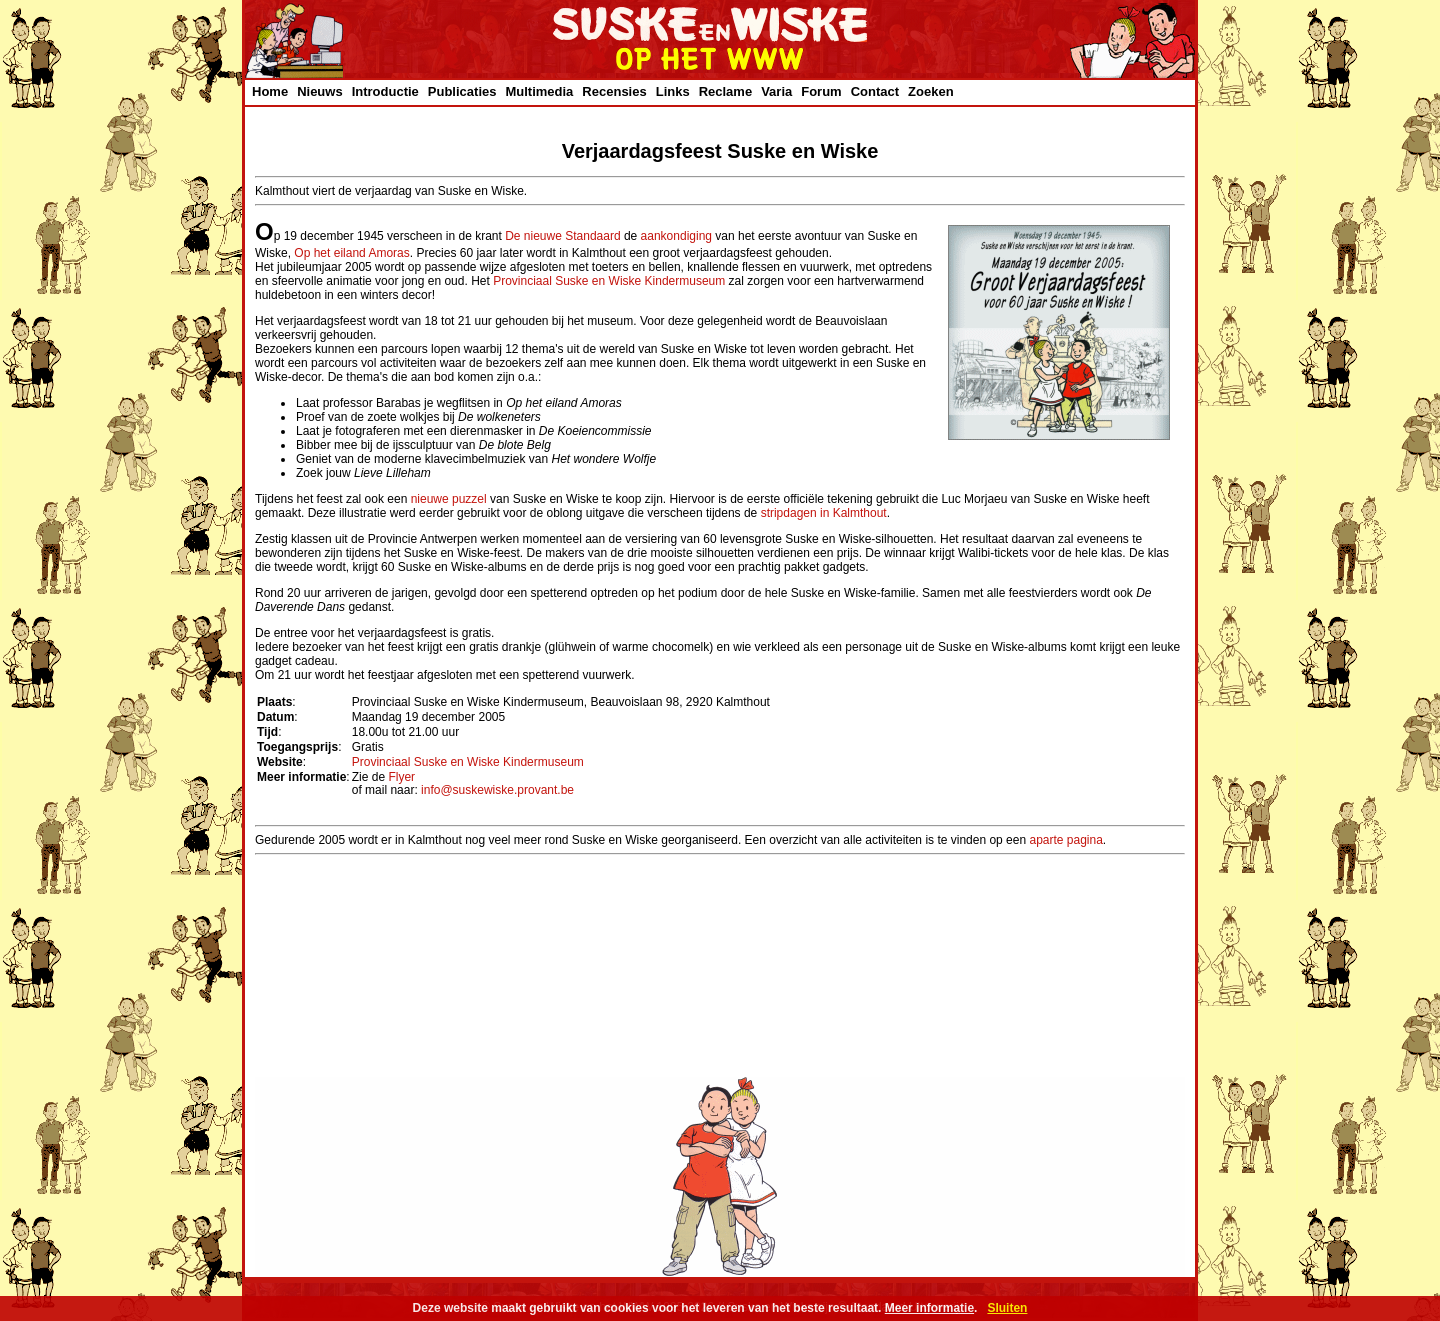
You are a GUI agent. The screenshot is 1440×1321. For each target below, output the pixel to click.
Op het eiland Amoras (351, 253)
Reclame (725, 91)
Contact (875, 91)
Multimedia (539, 91)
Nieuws (320, 91)
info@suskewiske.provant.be (497, 790)
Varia (776, 91)
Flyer (401, 777)
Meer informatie (929, 1308)
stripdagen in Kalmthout (824, 513)
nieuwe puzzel (449, 499)
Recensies (614, 91)
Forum (821, 91)
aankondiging (676, 236)
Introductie (385, 91)
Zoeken (931, 91)
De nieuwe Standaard (562, 236)
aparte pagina (1065, 840)
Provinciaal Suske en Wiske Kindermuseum (609, 281)
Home (270, 91)
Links (673, 91)
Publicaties (462, 91)
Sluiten (1007, 1308)
